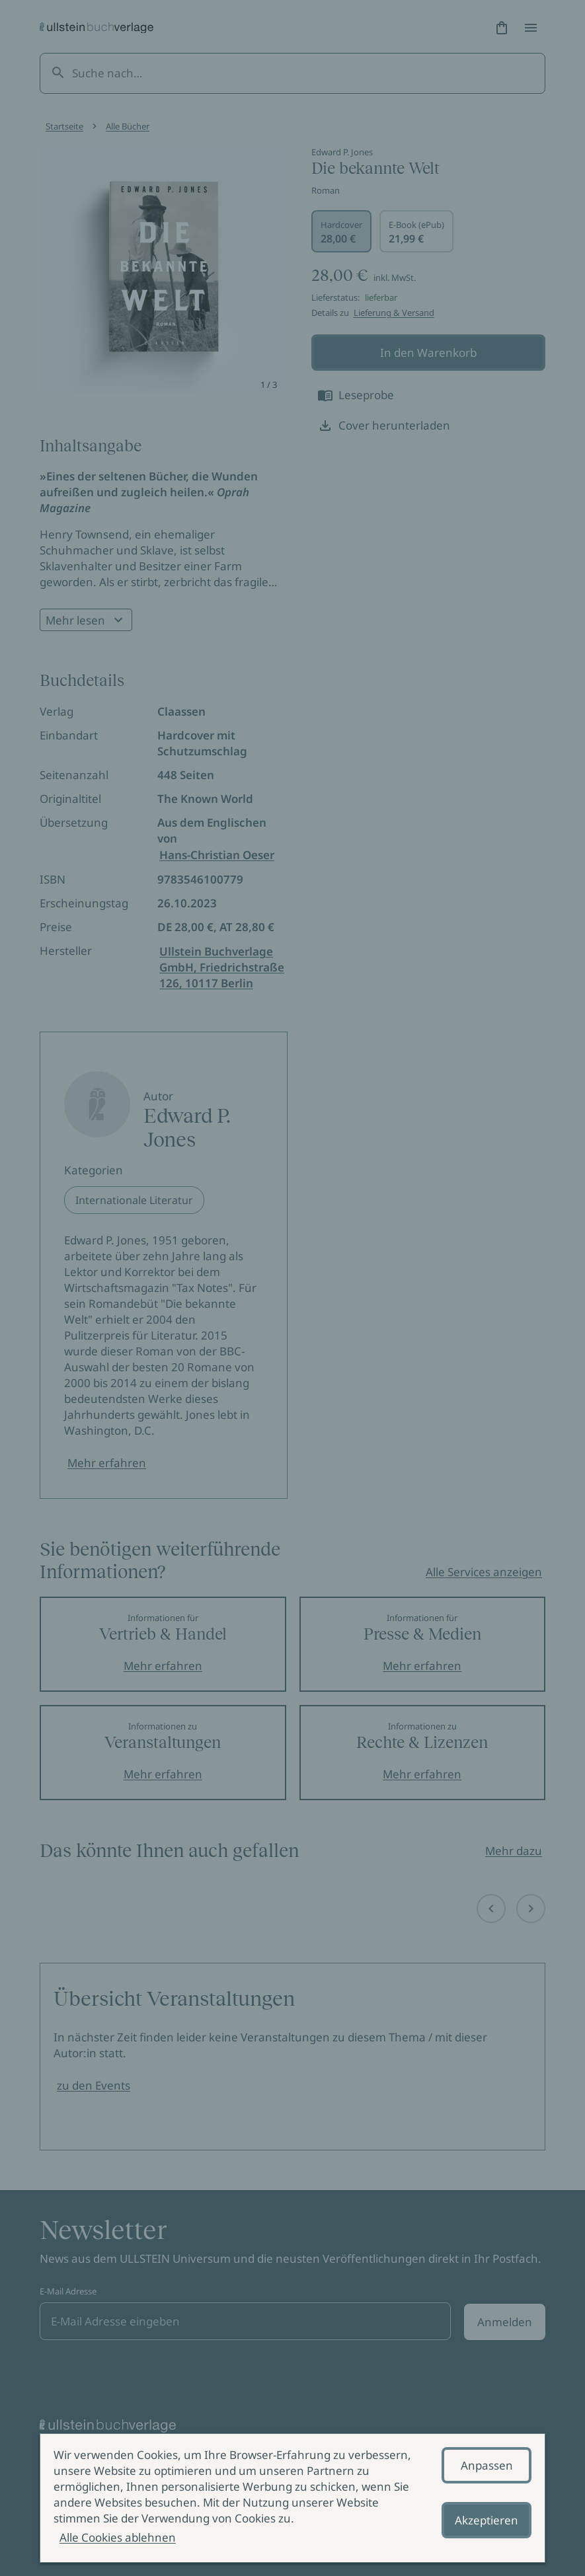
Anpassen (487, 2465)
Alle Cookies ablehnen (117, 2537)
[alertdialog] (292, 2498)
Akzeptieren (486, 2520)
